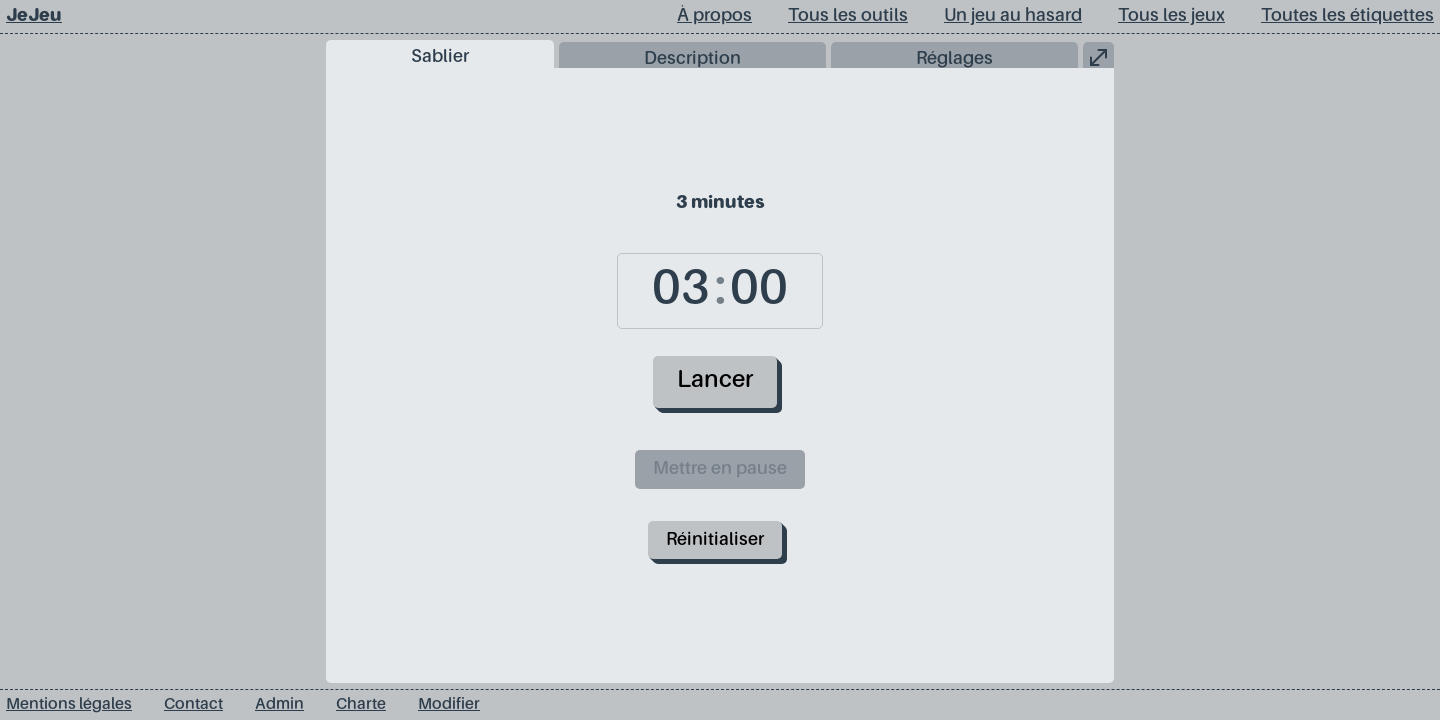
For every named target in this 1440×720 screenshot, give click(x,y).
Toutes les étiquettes (1347, 16)
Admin (279, 705)
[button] (1098, 56)
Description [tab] (692, 59)
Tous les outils (848, 16)
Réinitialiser (715, 540)
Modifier (449, 705)
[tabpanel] (720, 375)
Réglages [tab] (954, 59)
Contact (193, 705)
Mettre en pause (720, 469)
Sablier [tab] (440, 57)
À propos (714, 16)
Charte (361, 705)
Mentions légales (69, 705)
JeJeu (34, 16)
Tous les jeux (1171, 16)
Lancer (715, 381)
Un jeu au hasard (1013, 16)
